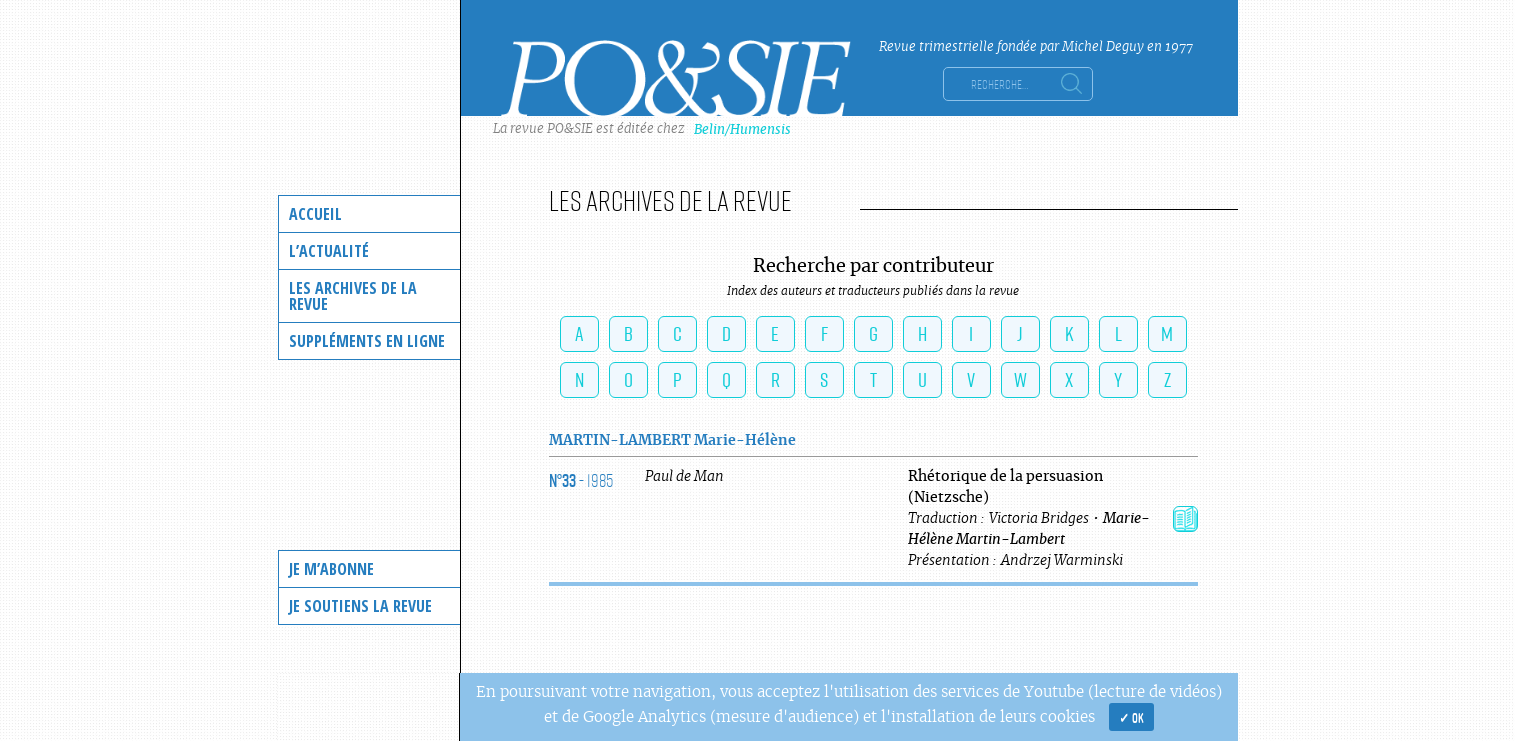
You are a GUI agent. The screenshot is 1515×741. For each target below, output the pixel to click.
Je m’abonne (331, 569)
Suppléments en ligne (367, 341)
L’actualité (329, 251)
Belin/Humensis (742, 129)
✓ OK (1131, 717)
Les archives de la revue (353, 296)
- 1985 (581, 480)
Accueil (315, 214)
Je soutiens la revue (360, 606)
